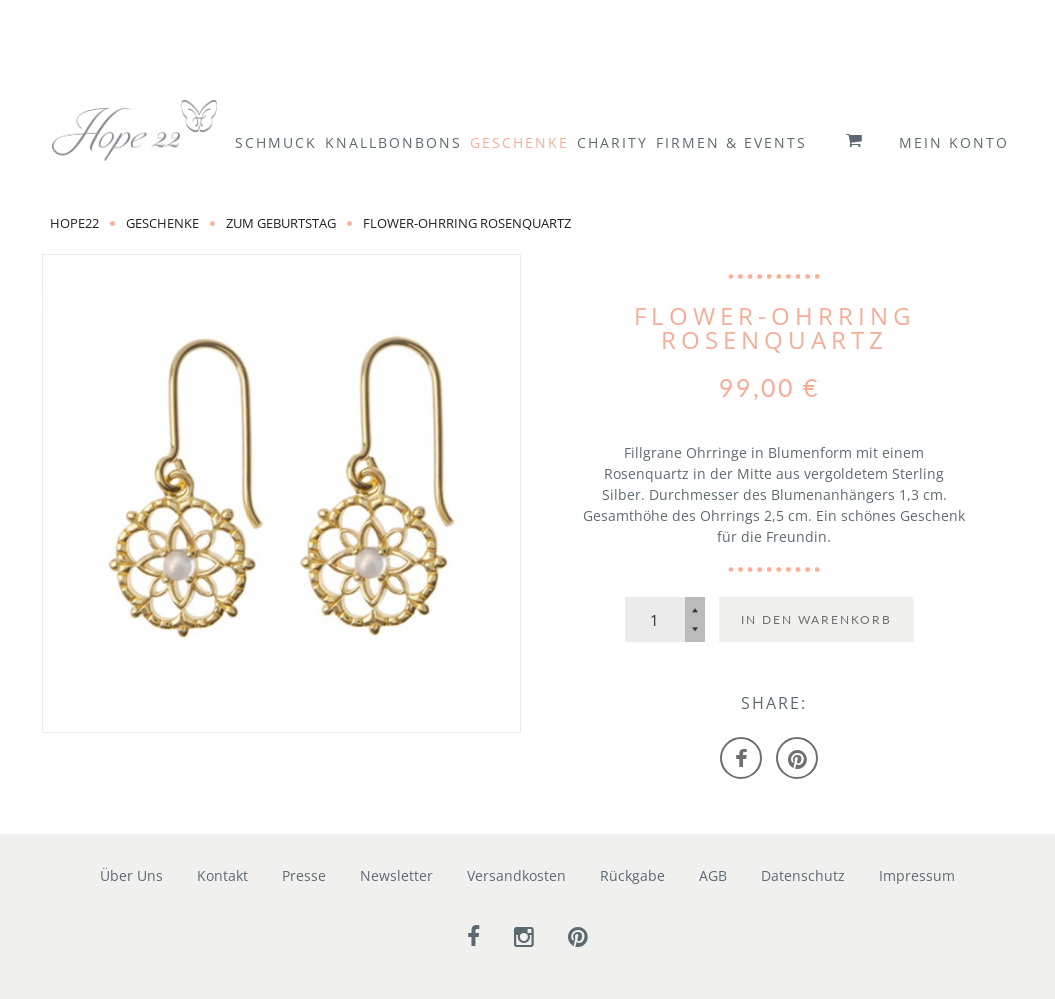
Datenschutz (803, 875)
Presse (304, 875)
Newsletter (396, 875)
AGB (713, 875)
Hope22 (74, 223)
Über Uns (131, 875)
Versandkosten (516, 875)
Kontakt (222, 875)
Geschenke (162, 223)
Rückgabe (632, 875)
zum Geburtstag (281, 223)
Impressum (917, 875)
